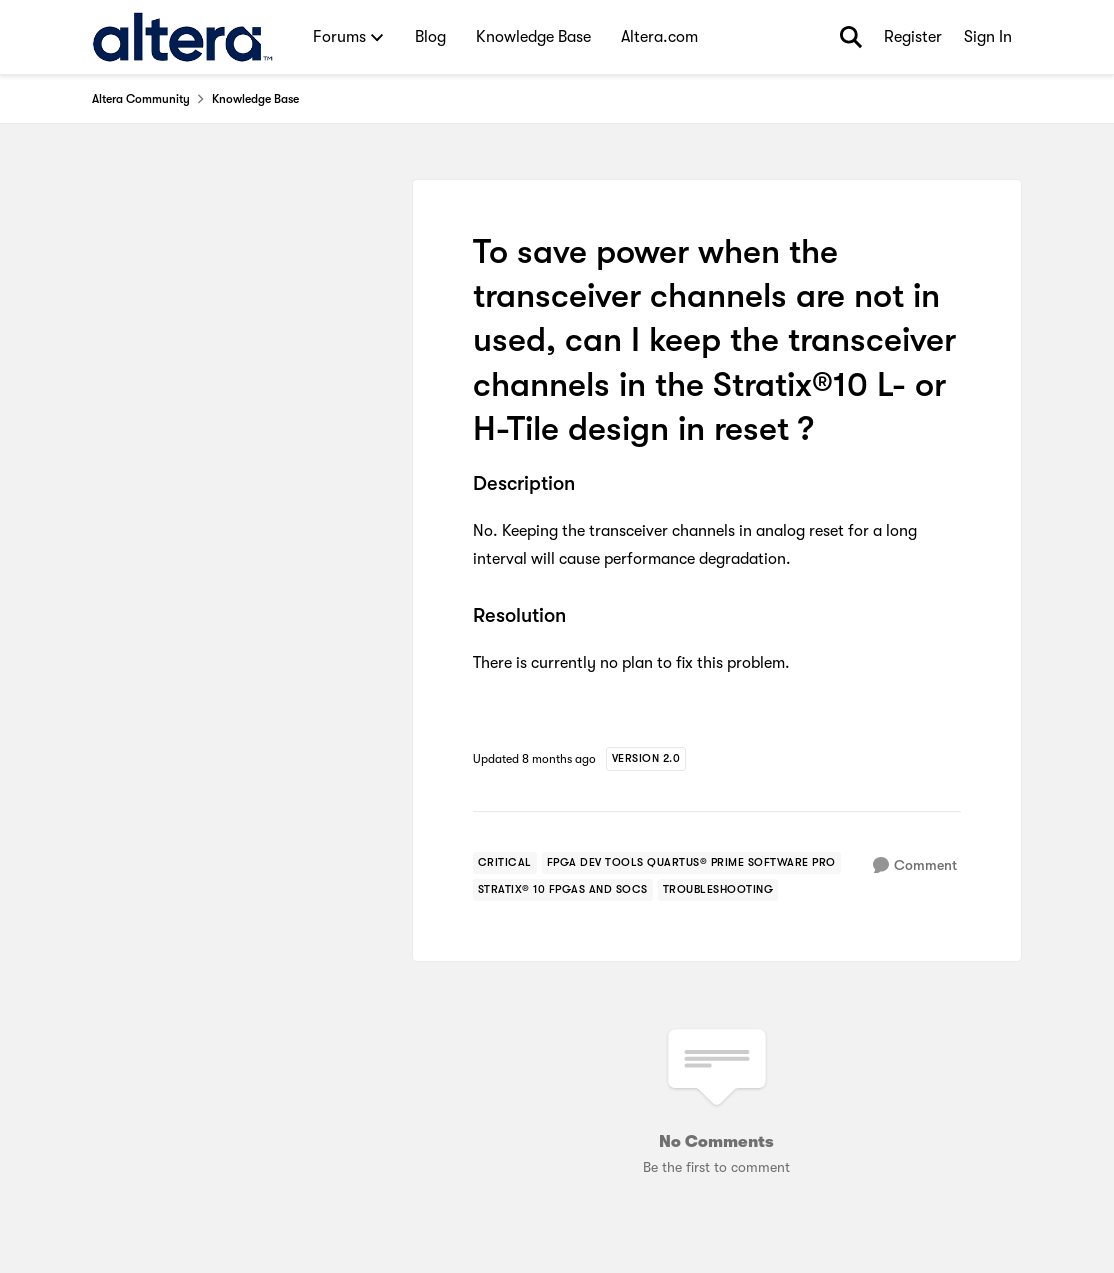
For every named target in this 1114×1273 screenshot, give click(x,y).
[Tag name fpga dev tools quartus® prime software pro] (691, 863)
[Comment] (915, 865)
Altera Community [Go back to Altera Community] (141, 99)
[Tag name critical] (505, 863)
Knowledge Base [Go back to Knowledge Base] (255, 99)
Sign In (988, 37)
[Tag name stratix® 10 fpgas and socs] (563, 890)
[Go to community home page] (182, 37)
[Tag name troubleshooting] (718, 890)
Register (913, 37)
